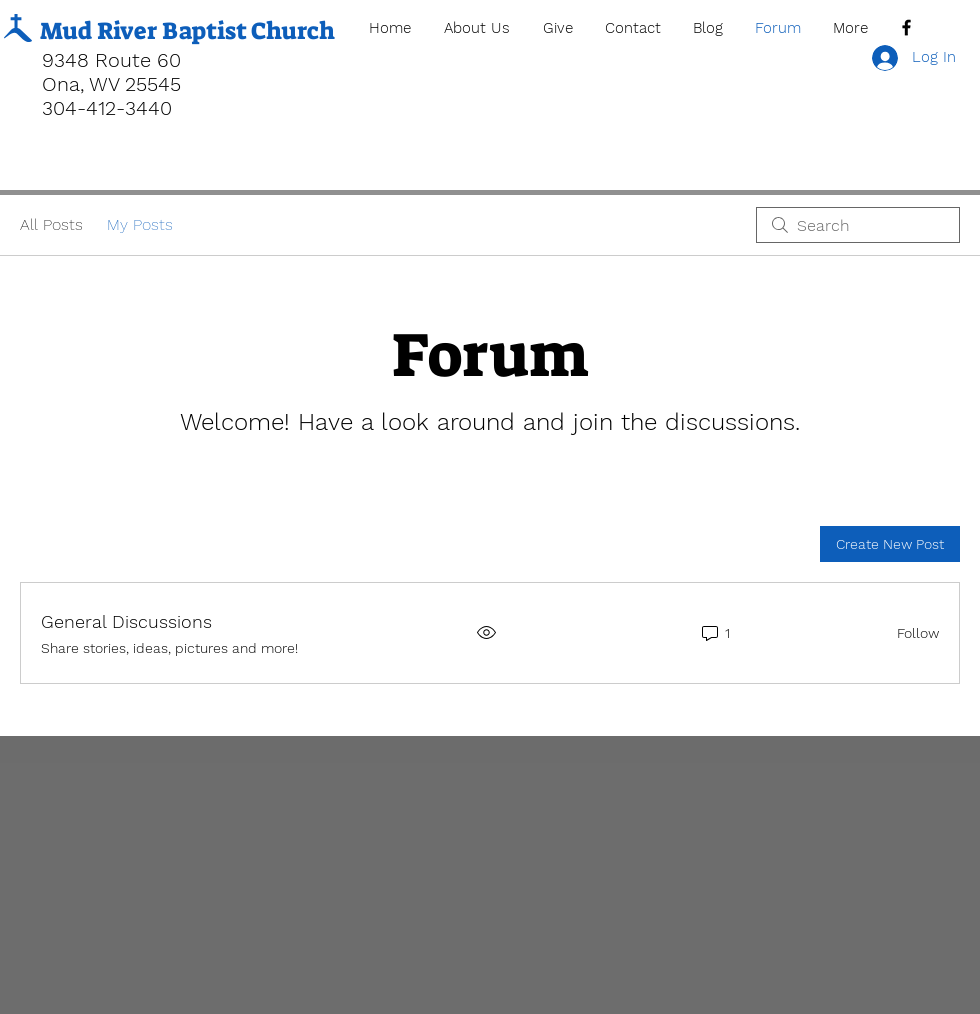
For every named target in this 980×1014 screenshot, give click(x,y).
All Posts (51, 224)
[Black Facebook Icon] (906, 27)
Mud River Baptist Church (187, 31)
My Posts (140, 224)
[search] (858, 225)
